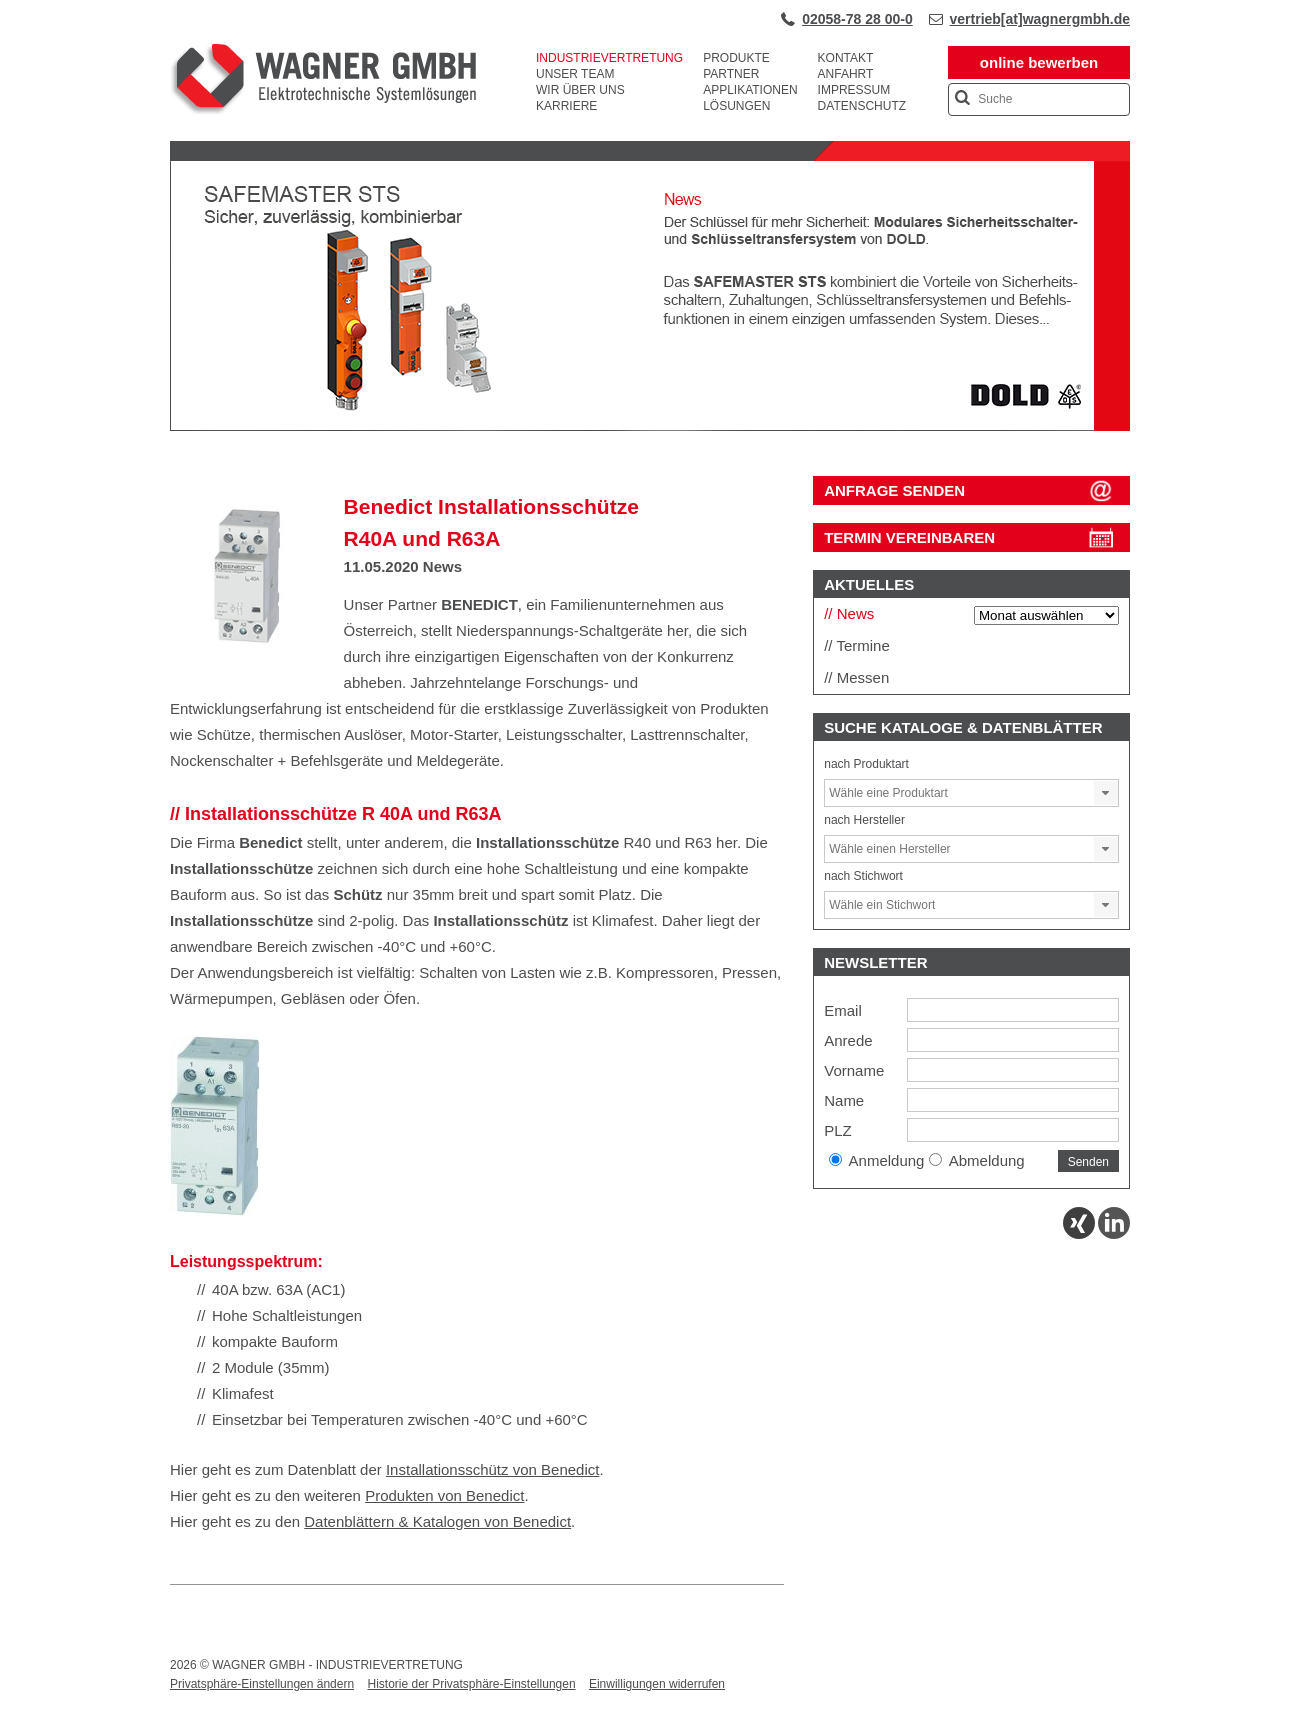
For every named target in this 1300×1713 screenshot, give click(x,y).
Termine (862, 645)
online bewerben (1039, 62)
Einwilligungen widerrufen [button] (657, 1684)
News (442, 566)
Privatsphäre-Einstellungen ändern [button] (262, 1684)
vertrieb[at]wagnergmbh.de (1040, 19)
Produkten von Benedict (444, 1495)
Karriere (566, 106)
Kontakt (846, 58)
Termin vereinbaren (909, 537)
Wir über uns (580, 90)
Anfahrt (846, 74)
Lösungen (736, 106)
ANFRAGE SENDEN (894, 490)
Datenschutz (862, 106)
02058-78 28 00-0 (857, 19)
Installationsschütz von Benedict (492, 1469)
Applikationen (750, 90)
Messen (863, 677)
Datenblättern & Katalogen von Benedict (437, 1521)
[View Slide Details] (650, 427)
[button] (1106, 793)
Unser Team (575, 74)
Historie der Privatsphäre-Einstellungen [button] (471, 1684)
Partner (731, 74)
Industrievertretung (609, 58)
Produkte (736, 58)
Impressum (854, 90)
